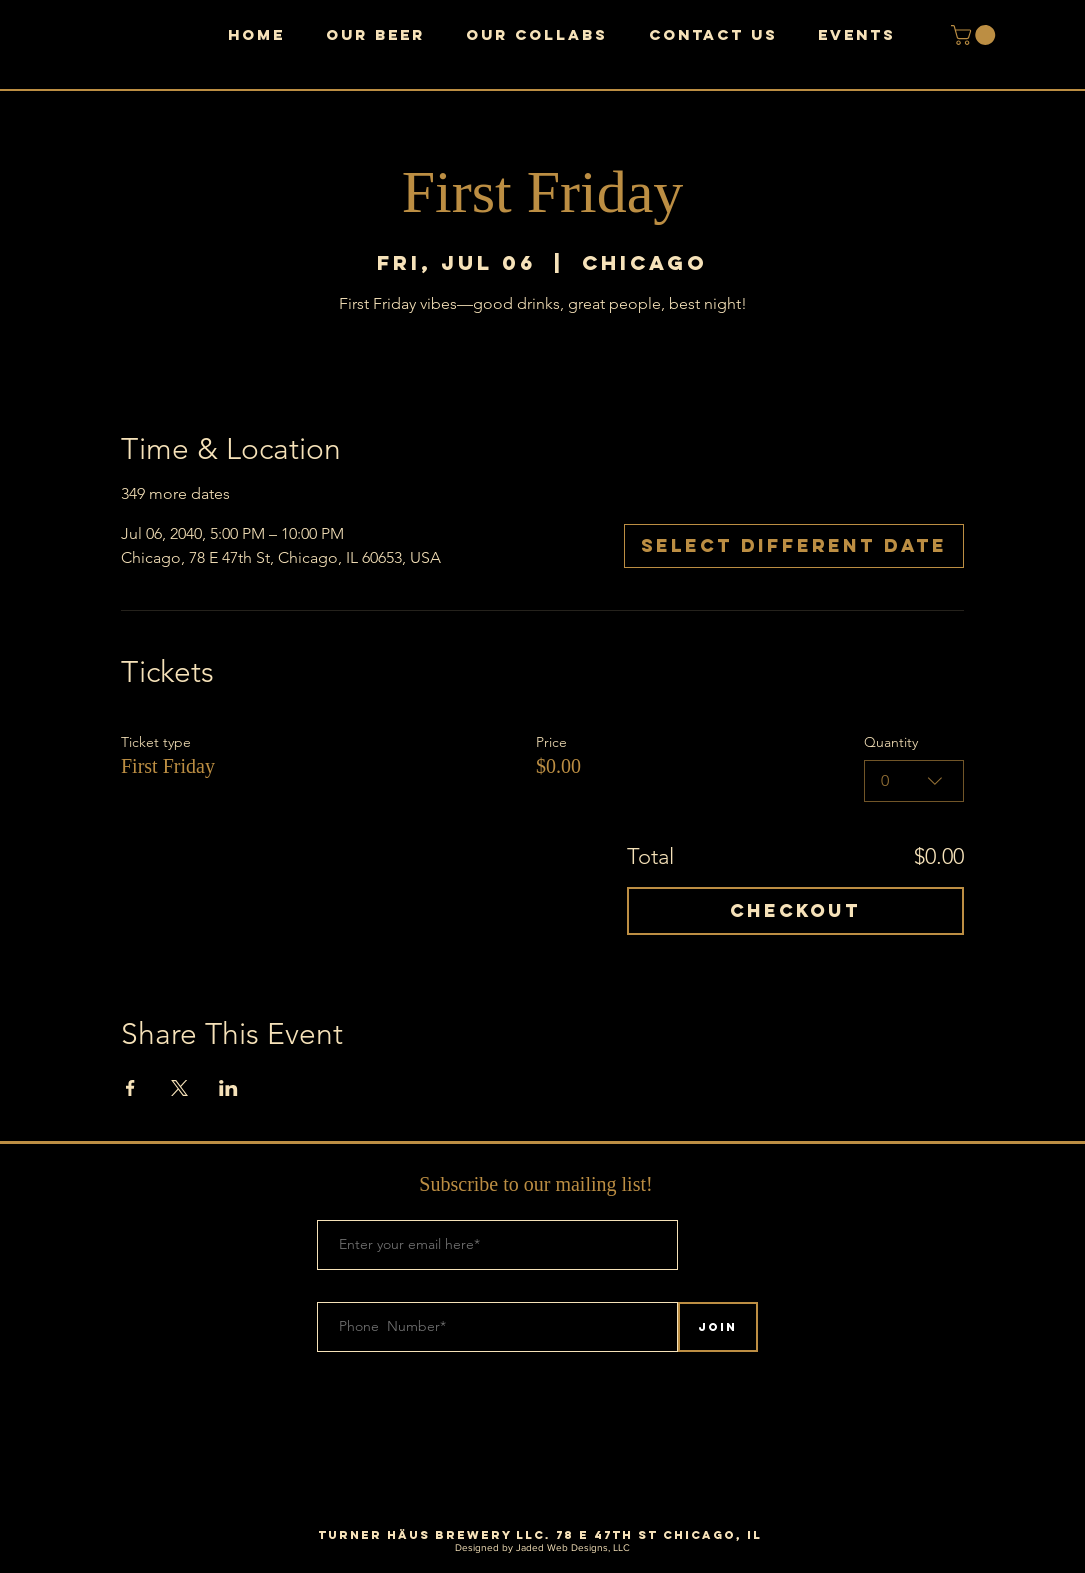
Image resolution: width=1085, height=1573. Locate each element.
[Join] (718, 1327)
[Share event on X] (179, 1088)
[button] (975, 35)
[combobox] (914, 781)
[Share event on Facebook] (130, 1088)
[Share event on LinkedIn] (228, 1088)
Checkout (795, 910)
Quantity (891, 742)
